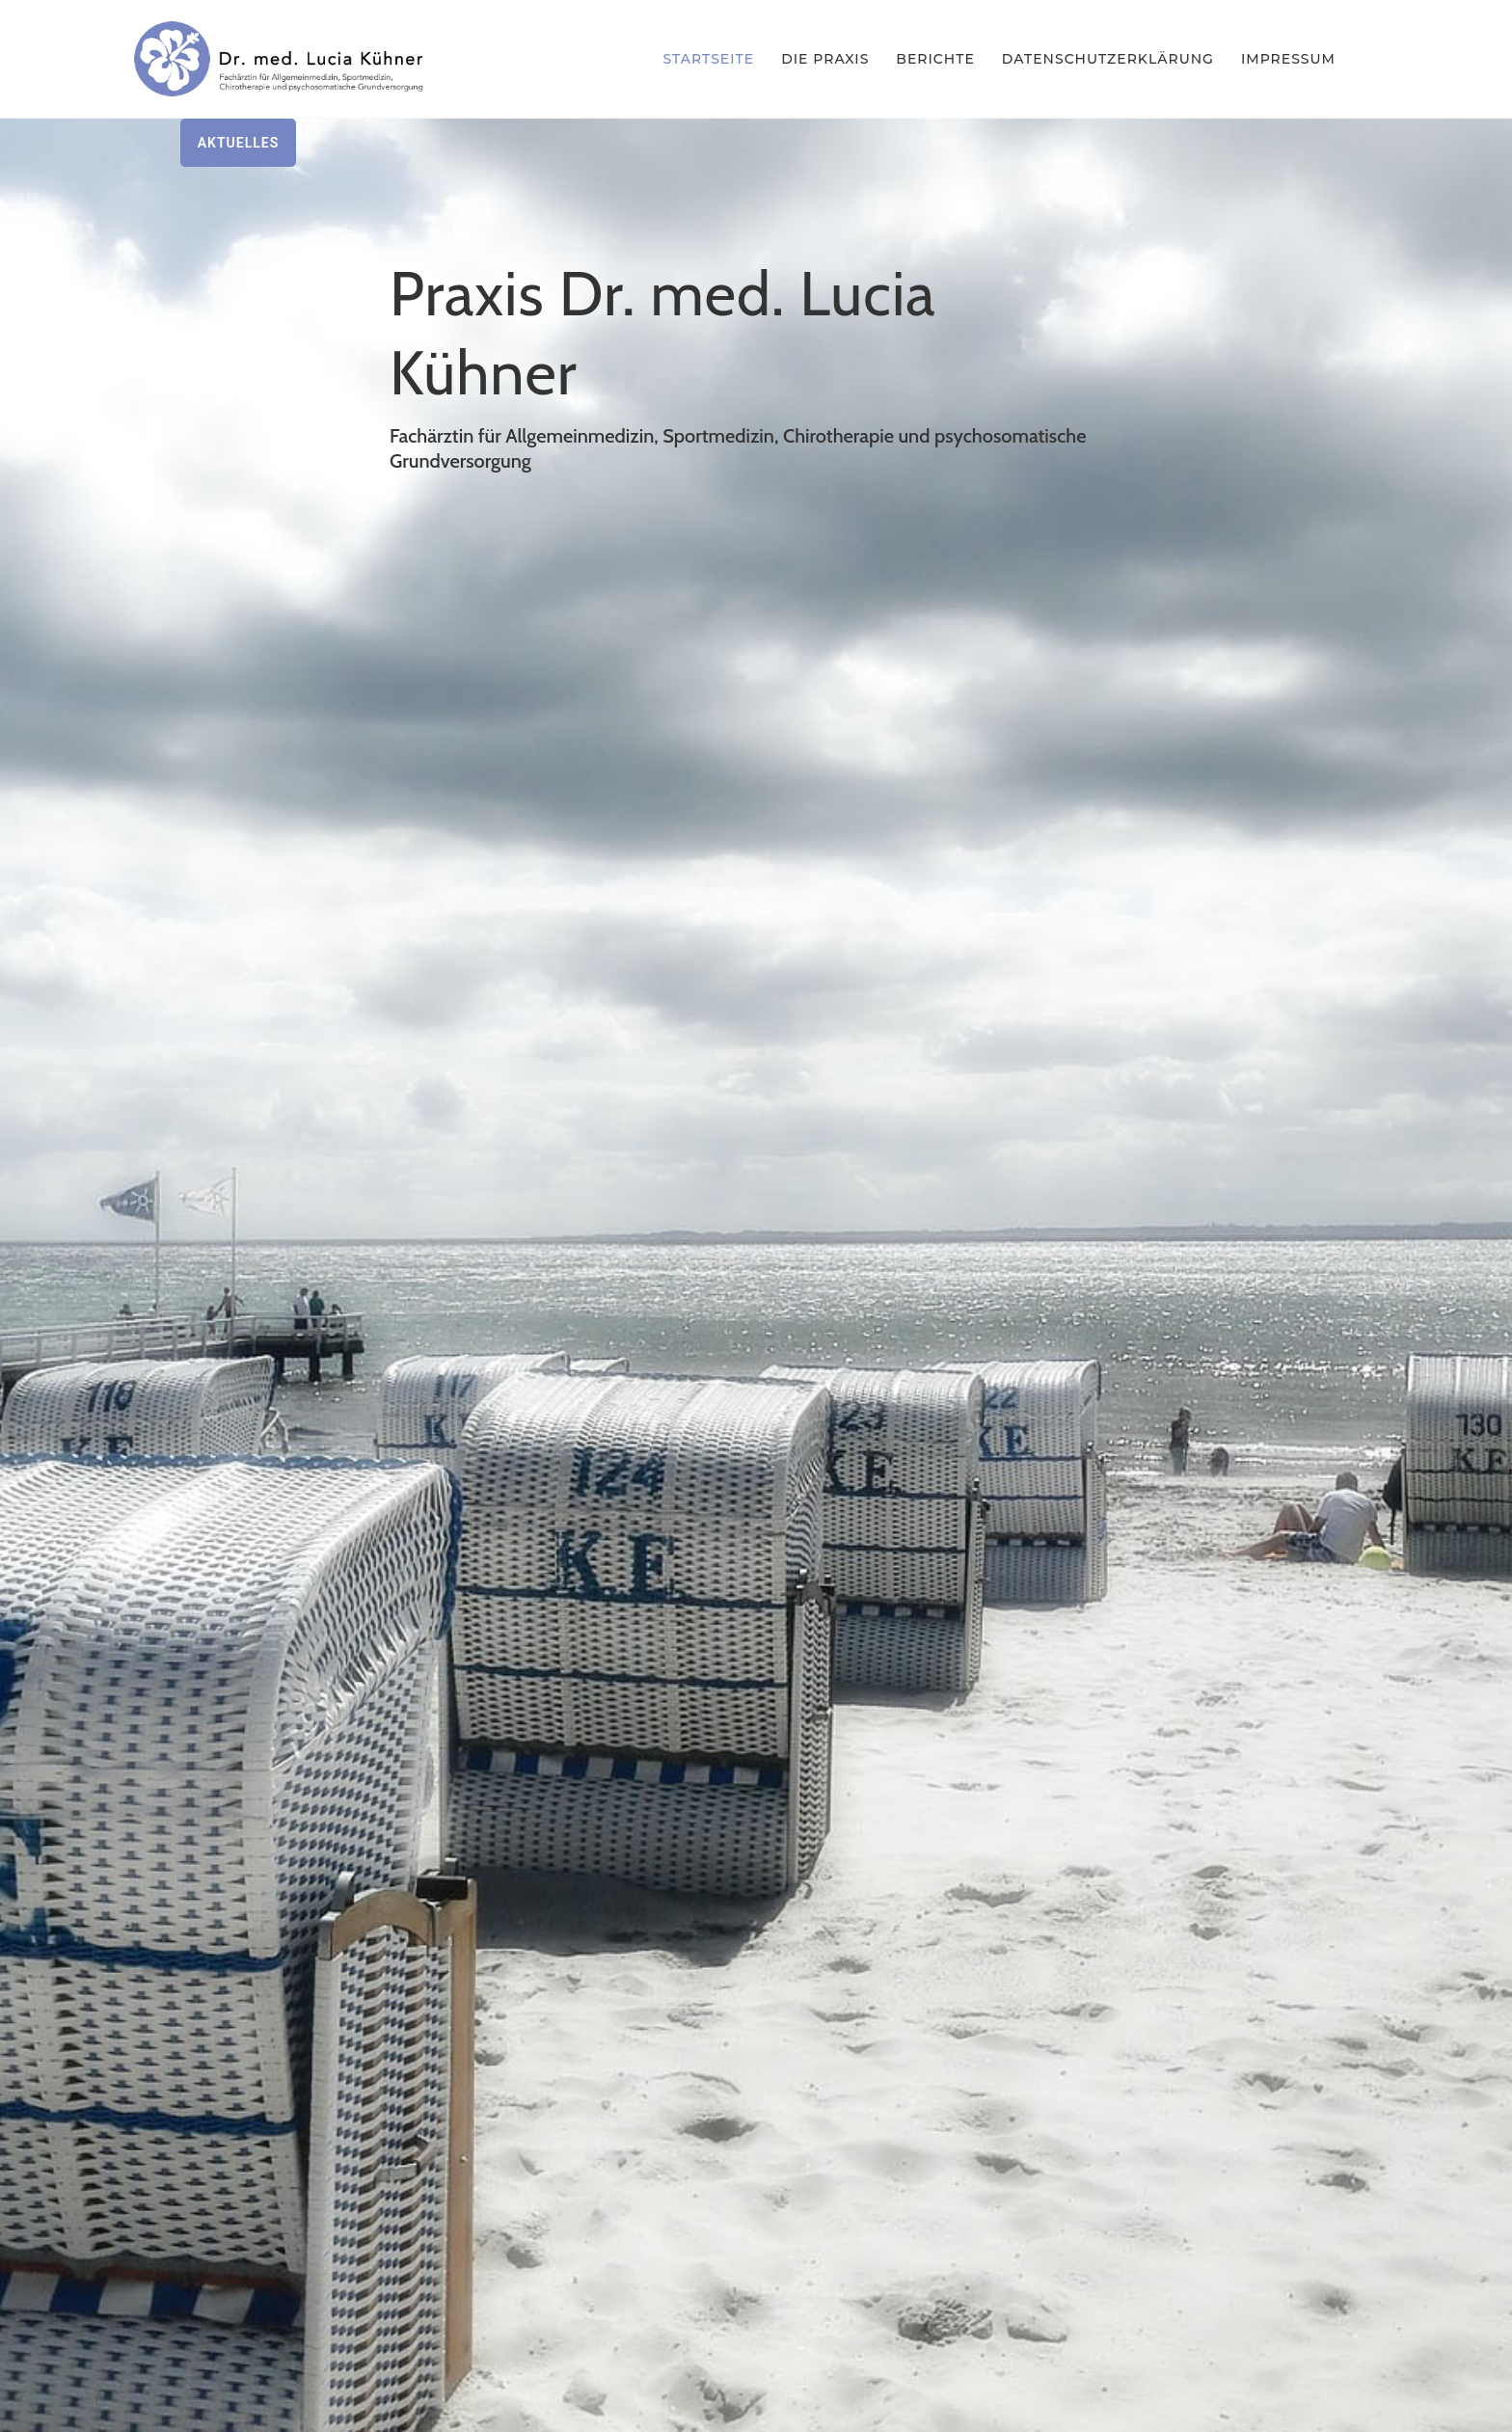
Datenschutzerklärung (1108, 59)
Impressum (1288, 59)
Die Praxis (825, 59)
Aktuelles (239, 142)
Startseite (709, 59)
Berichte (935, 59)
